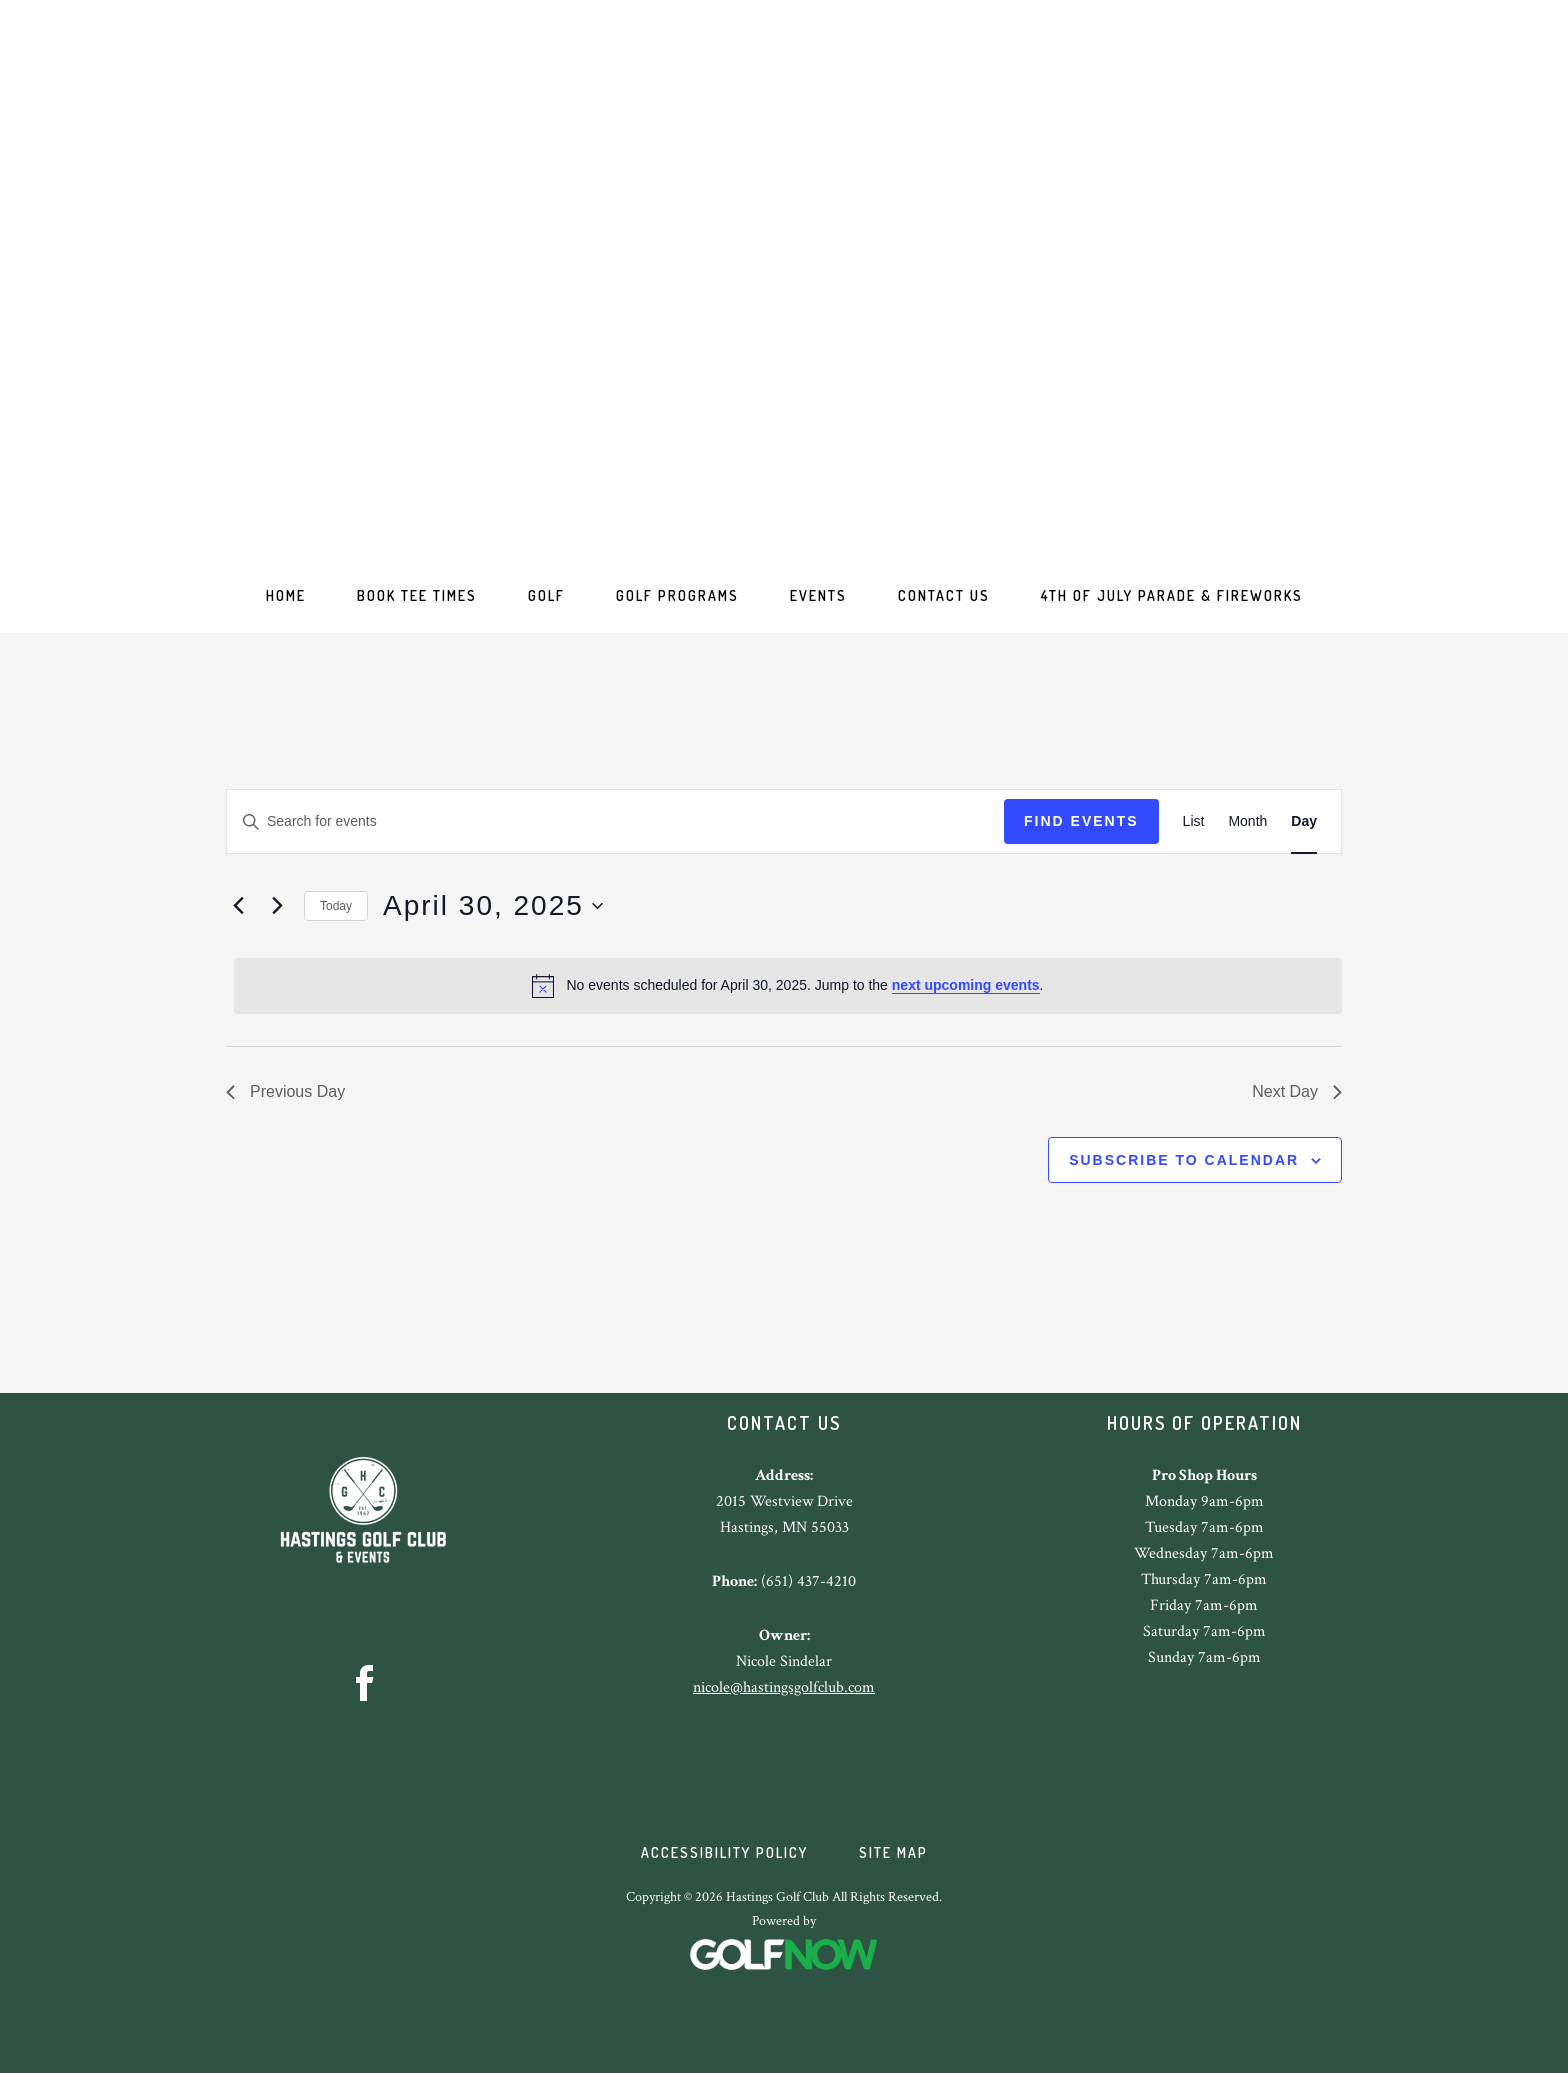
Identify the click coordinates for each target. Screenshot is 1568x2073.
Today (336, 906)
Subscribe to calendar (1184, 1160)
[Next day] (277, 906)
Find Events (1081, 821)
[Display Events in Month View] (1247, 821)
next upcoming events (966, 985)
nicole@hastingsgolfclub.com (784, 1687)
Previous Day (285, 1091)
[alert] (788, 986)
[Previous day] (238, 906)
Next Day (1297, 1091)
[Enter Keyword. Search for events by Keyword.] (615, 821)
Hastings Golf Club (784, 290)
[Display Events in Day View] (1304, 821)
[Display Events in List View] (1194, 821)
